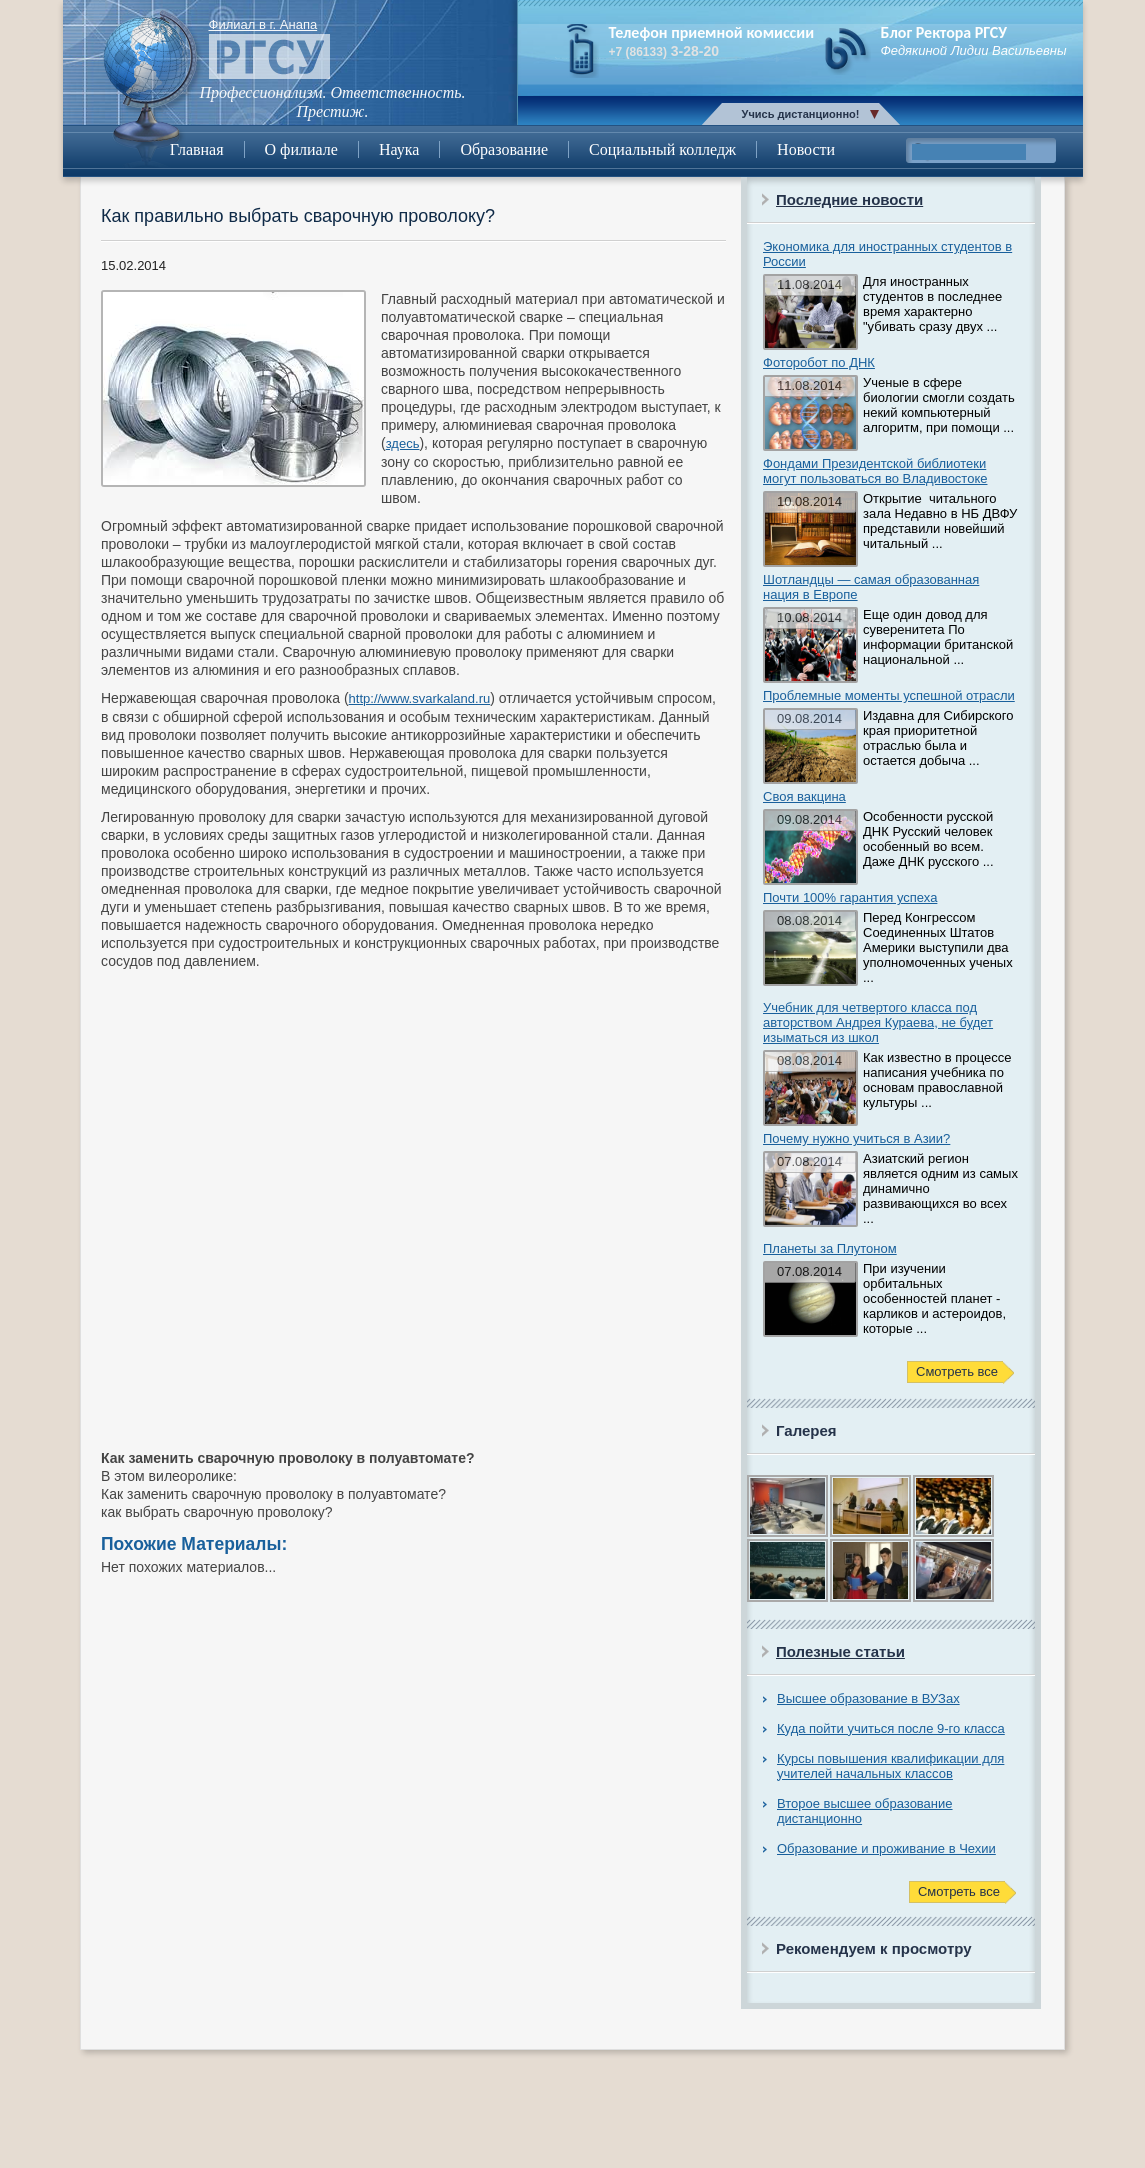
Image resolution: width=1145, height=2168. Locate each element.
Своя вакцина (804, 796)
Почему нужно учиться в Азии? (856, 1138)
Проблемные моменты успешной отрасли (889, 695)
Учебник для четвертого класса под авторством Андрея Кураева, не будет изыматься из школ (878, 1022)
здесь (403, 443)
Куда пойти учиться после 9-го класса (891, 1728)
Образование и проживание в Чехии (886, 1848)
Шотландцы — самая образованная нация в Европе (871, 587)
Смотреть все (957, 1371)
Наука (399, 149)
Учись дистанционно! (801, 114)
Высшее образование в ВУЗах (868, 1698)
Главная (197, 149)
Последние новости (849, 199)
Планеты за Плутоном (830, 1248)
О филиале (301, 149)
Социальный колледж (662, 149)
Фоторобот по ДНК (819, 362)
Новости (806, 149)
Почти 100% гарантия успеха (850, 897)
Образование (504, 149)
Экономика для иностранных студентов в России (887, 254)
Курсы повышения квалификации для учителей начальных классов (890, 1766)
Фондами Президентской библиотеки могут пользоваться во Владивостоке (875, 471)
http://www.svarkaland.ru (420, 698)
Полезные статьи (840, 1651)
